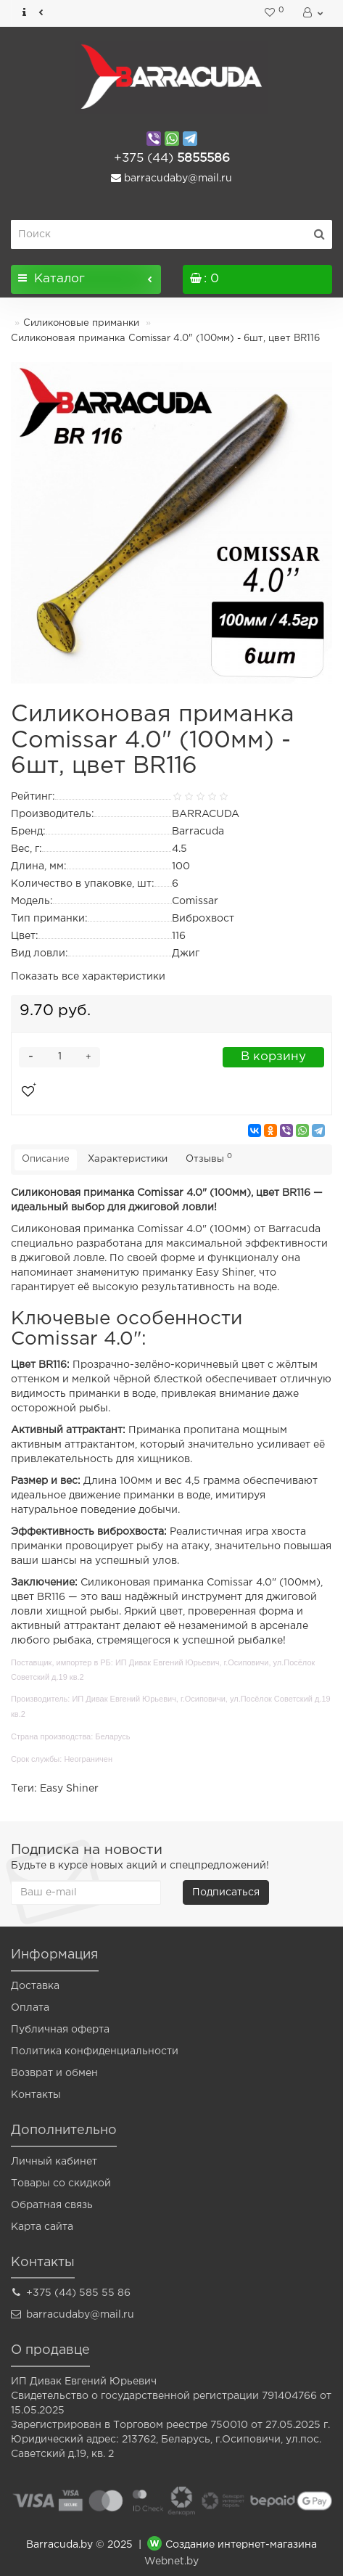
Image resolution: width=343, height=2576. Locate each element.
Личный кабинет (54, 2161)
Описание (46, 1159)
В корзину (273, 1056)
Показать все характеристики (88, 976)
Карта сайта (42, 2227)
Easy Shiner (69, 1788)
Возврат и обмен (54, 2073)
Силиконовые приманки (81, 323)
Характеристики (128, 1159)
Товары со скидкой (61, 2183)
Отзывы (209, 1158)
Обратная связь (52, 2205)
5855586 (172, 158)
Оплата (30, 2007)
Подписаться (226, 1892)
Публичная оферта (60, 2029)
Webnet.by (171, 2561)
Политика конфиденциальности (94, 2051)
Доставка (35, 1986)
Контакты (36, 2095)
